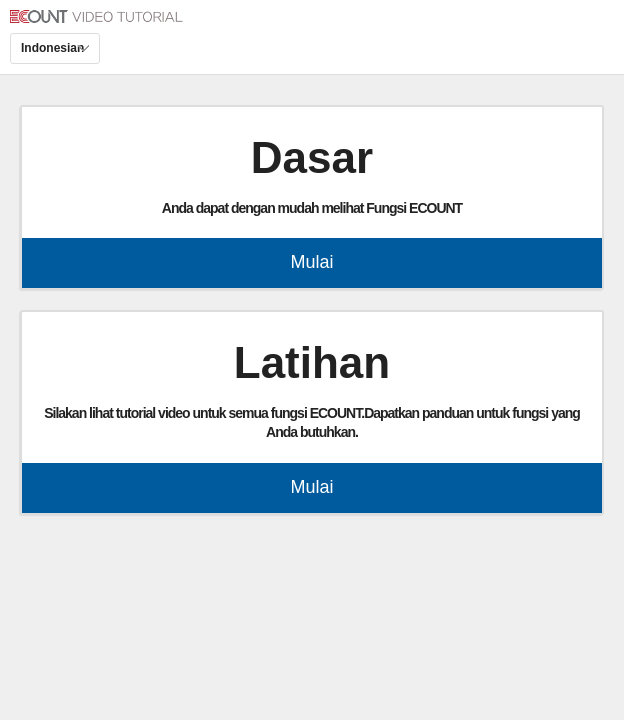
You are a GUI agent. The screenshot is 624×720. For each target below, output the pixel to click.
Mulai (311, 262)
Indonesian (52, 48)
